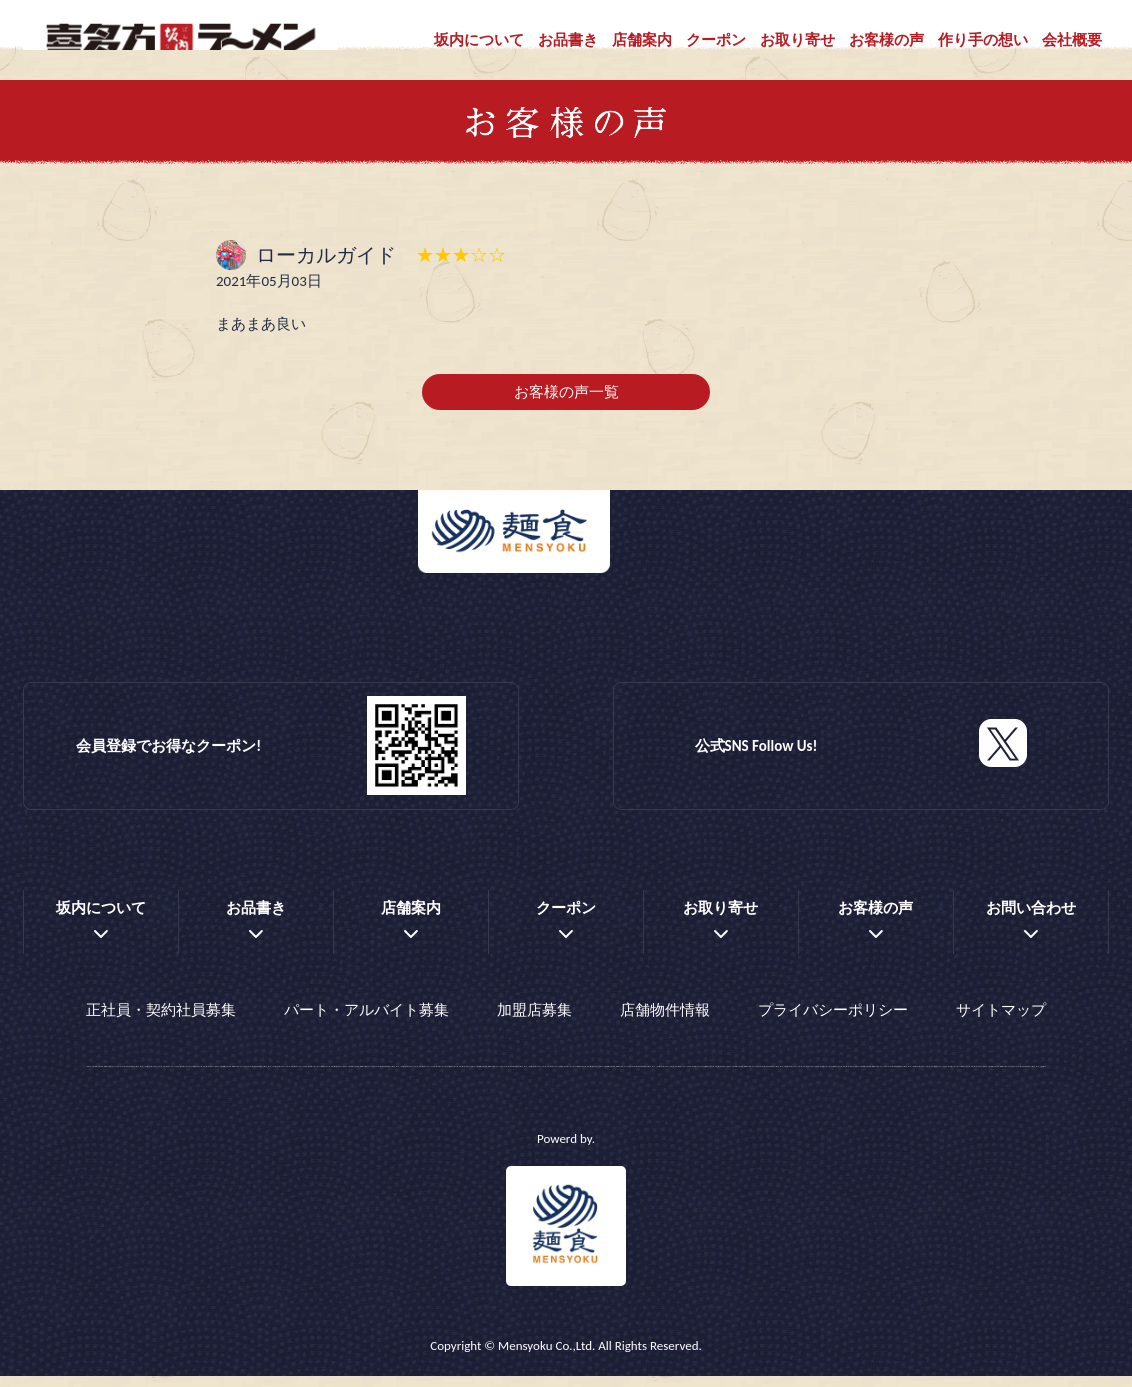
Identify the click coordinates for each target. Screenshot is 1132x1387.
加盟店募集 (534, 1026)
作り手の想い (983, 40)
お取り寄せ (797, 40)
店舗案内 (642, 40)
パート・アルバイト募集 (366, 1026)
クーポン (716, 40)
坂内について (479, 40)
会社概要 (1072, 40)
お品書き (568, 40)
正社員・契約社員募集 (161, 1026)
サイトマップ (1001, 1026)
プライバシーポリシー (833, 1026)
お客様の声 (886, 40)
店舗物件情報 (665, 1026)
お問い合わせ (1031, 929)
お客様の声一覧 (566, 413)
